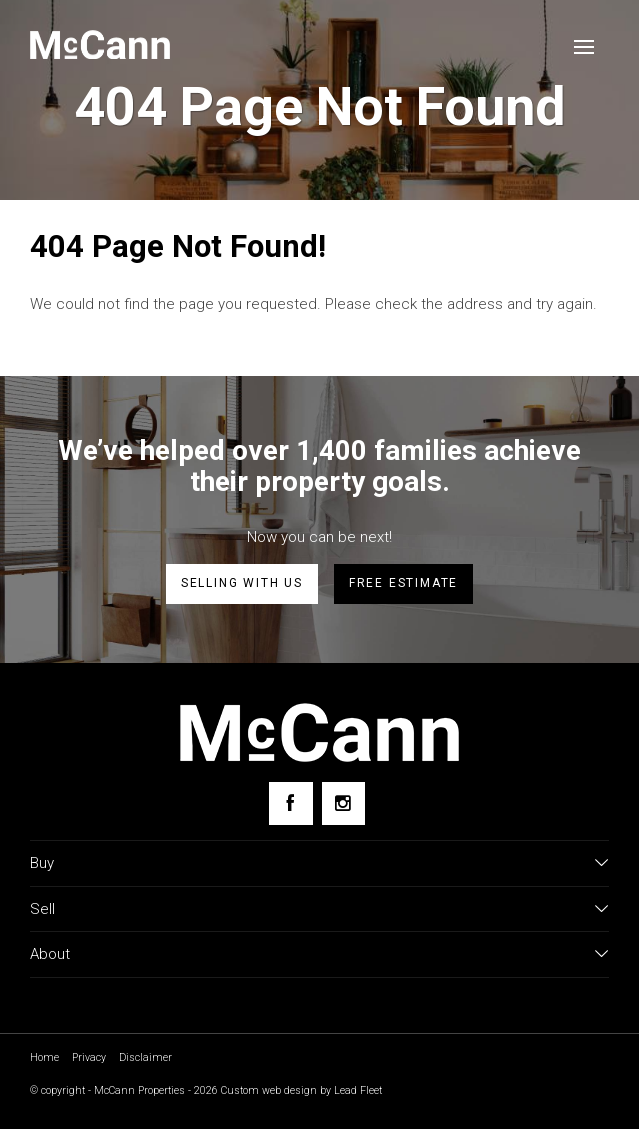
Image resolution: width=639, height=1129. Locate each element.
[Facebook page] (290, 803)
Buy (42, 863)
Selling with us (242, 583)
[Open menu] (584, 47)
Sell (42, 909)
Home (44, 1057)
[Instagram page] (343, 803)
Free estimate (403, 583)
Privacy (89, 1057)
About (50, 954)
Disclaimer (145, 1057)
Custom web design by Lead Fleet (301, 1090)
